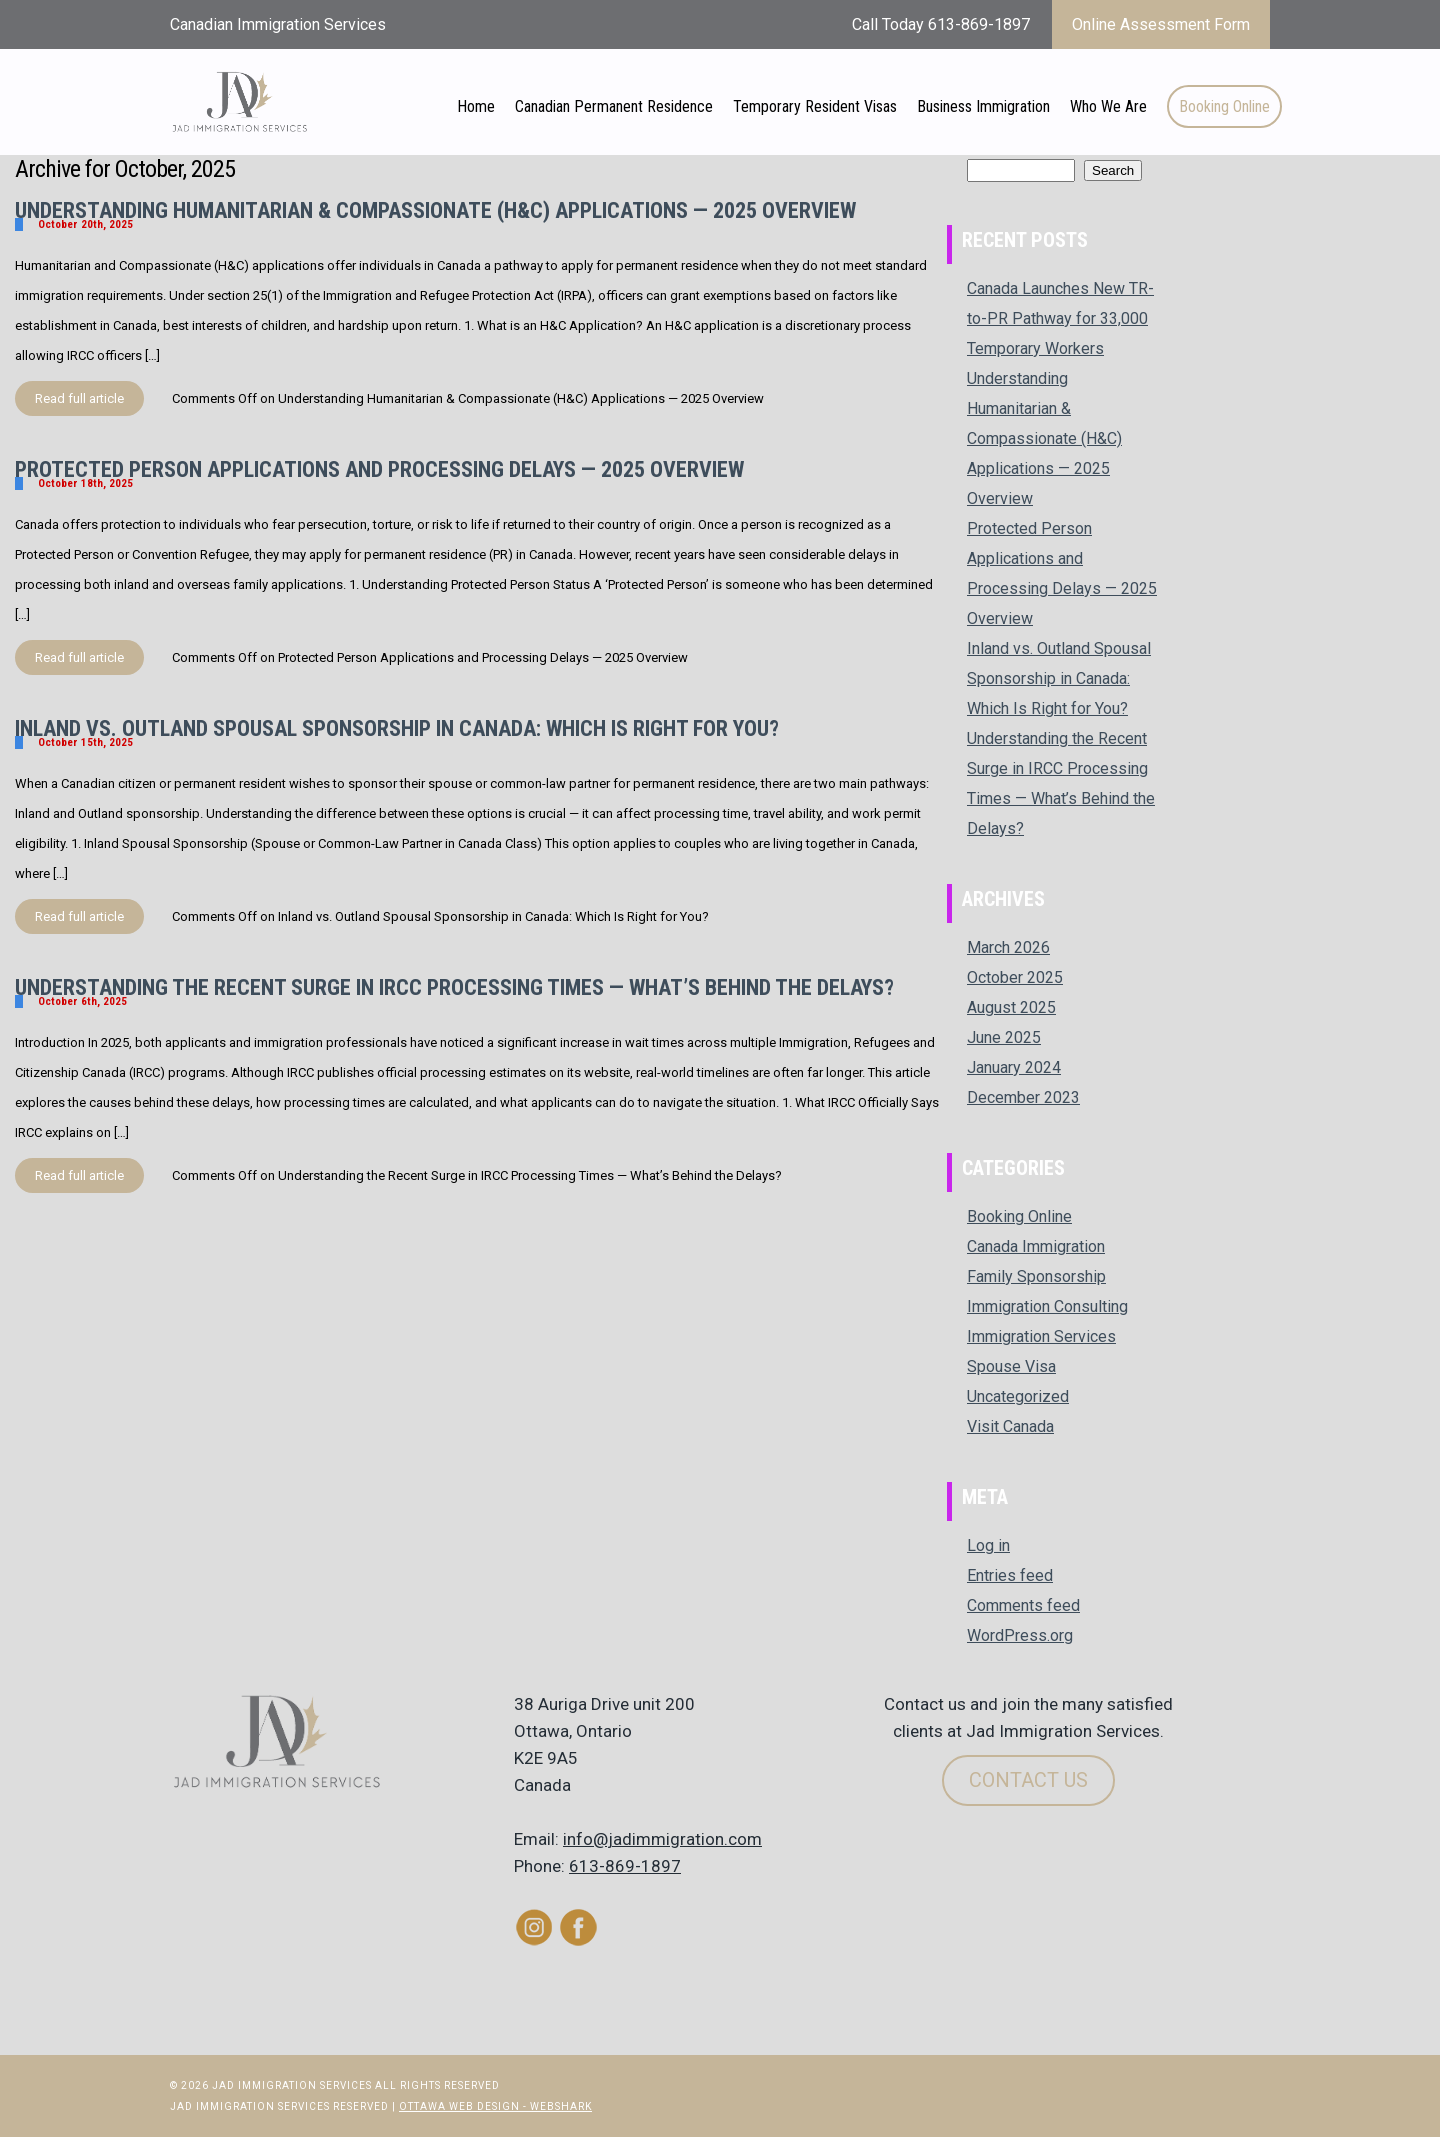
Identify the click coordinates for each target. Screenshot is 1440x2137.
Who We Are (1108, 106)
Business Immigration (983, 106)
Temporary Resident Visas (815, 106)
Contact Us (1028, 1780)
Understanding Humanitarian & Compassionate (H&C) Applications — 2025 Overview (435, 210)
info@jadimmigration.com (662, 1839)
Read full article (79, 398)
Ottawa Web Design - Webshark (495, 2106)
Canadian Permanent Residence (614, 106)
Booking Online (1224, 106)
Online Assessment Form (1161, 24)
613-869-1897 (625, 1866)
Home (476, 106)
